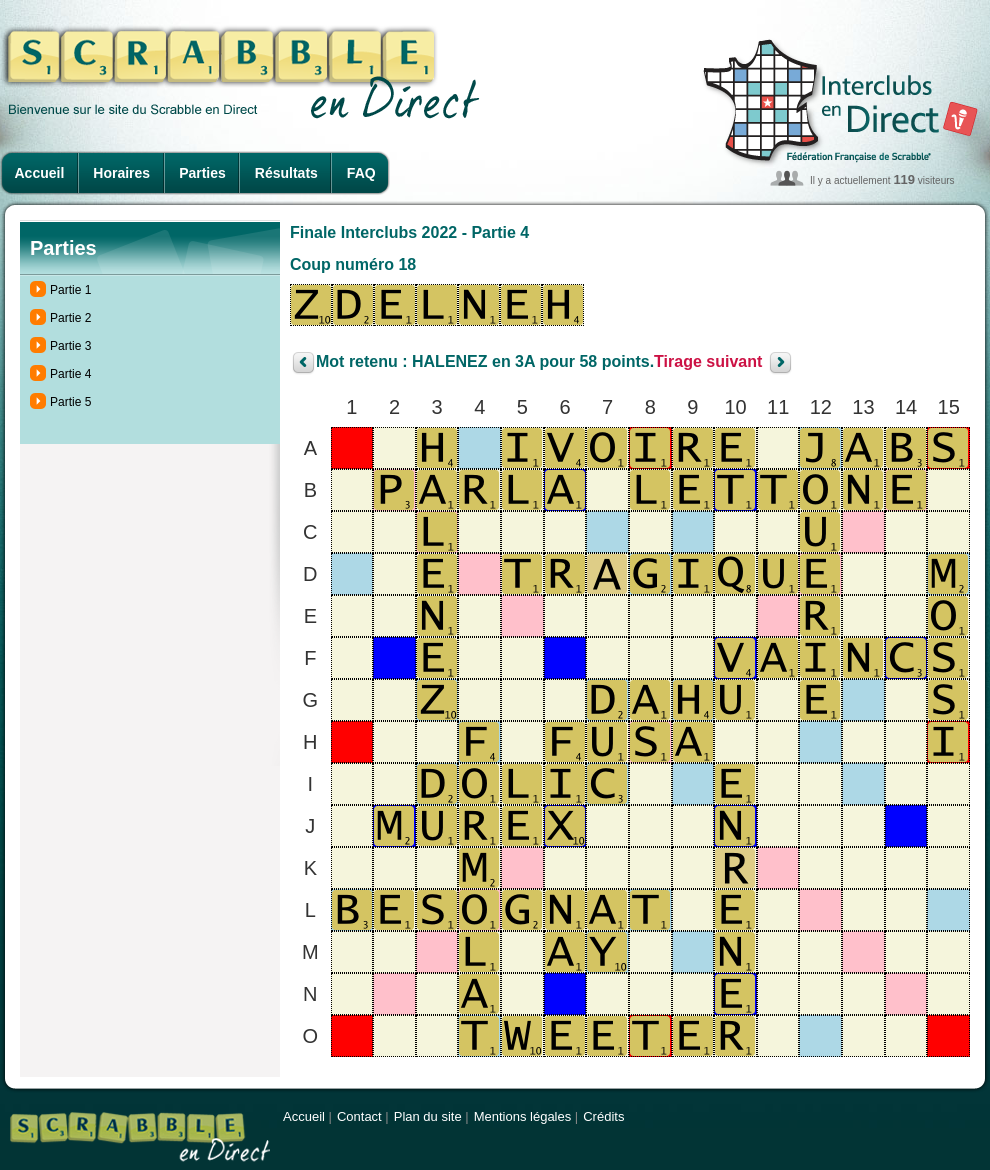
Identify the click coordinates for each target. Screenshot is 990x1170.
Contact (359, 1116)
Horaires (121, 173)
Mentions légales (523, 1116)
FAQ (361, 173)
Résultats (286, 173)
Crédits (603, 1116)
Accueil (40, 173)
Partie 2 (70, 318)
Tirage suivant (708, 362)
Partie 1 (70, 290)
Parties (202, 173)
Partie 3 (70, 346)
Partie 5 (70, 402)
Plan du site (428, 1116)
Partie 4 (70, 374)
